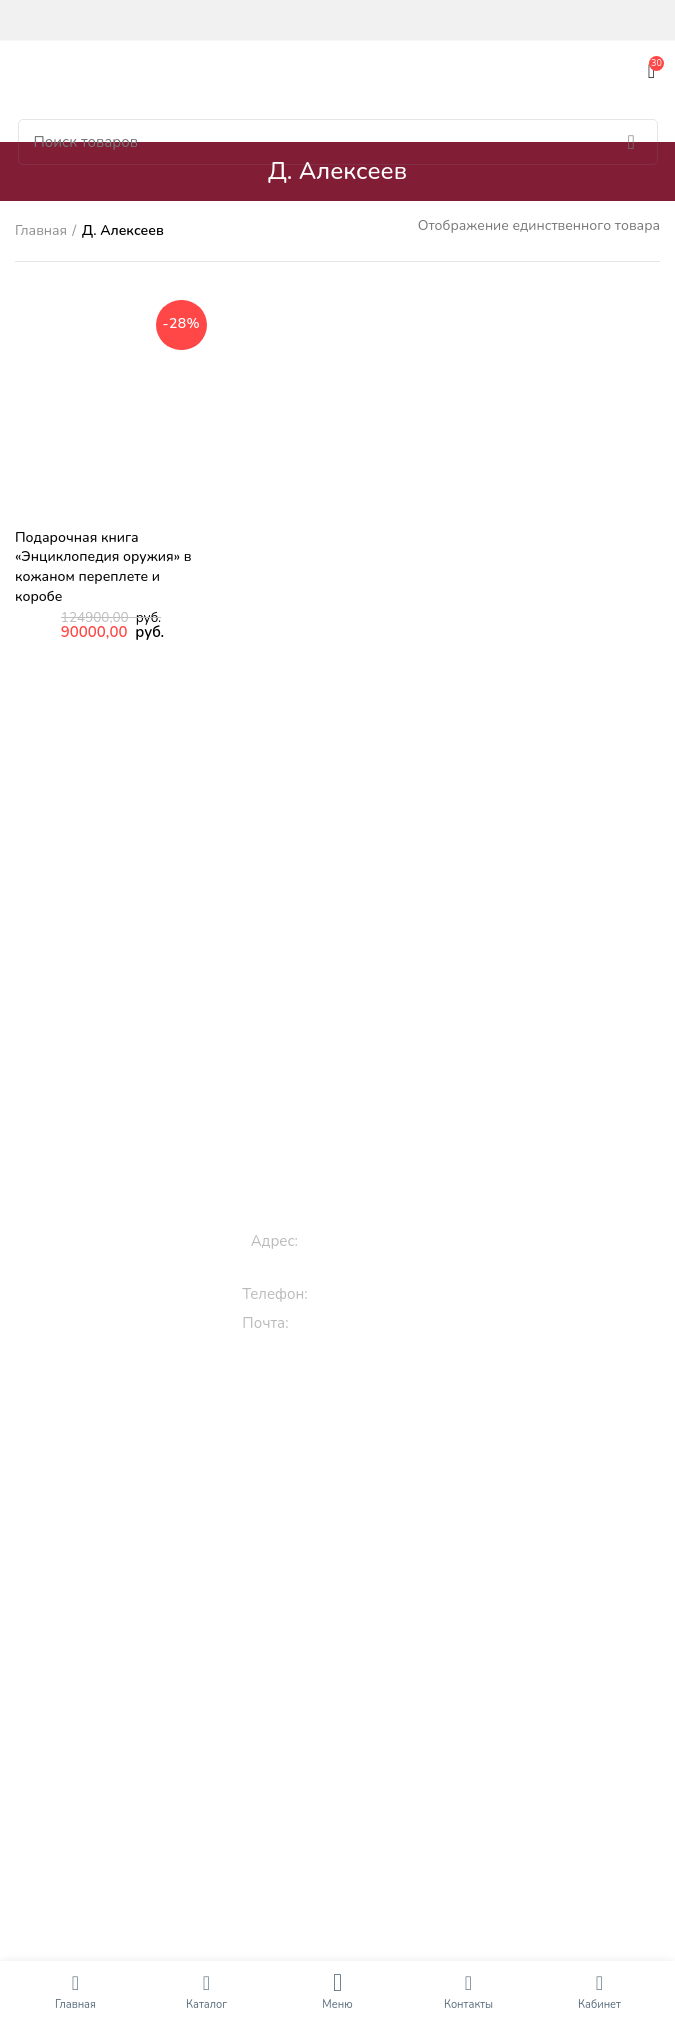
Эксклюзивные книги (346, 1676)
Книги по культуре (346, 1812)
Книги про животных (346, 1438)
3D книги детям (346, 1506)
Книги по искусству (346, 1948)
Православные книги (346, 1744)
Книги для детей (346, 1404)
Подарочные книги (346, 1642)
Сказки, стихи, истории (346, 1472)
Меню (337, 2004)
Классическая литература (345, 1710)
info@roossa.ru (347, 1323)
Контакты (468, 2004)
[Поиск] (338, 142)
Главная (41, 230)
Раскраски (346, 1598)
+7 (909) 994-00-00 (386, 1294)
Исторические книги (346, 1856)
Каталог (206, 2004)
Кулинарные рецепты (346, 1778)
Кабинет (599, 2004)
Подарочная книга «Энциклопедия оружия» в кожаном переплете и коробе (103, 567)
